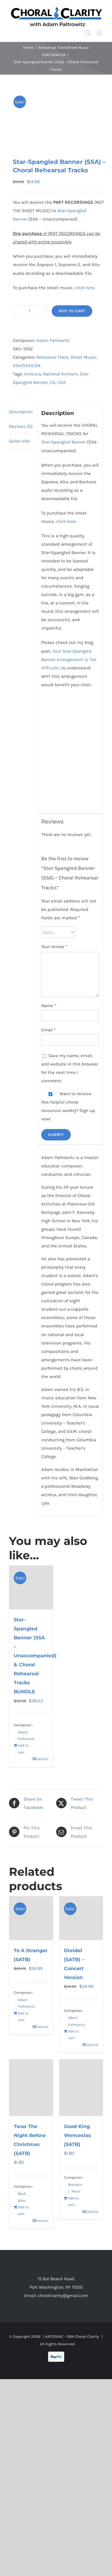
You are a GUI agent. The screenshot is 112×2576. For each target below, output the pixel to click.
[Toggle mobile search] (88, 33)
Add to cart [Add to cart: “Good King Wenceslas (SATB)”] (73, 2201)
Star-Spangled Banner (63, 442)
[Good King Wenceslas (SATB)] (81, 2087)
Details (42, 1759)
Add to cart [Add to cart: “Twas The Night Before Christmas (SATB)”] (23, 2210)
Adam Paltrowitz (53, 340)
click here (84, 287)
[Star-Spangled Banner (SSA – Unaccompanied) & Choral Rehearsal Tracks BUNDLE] (31, 1587)
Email (48, 1030)
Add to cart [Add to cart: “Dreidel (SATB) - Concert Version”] (73, 2034)
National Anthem (60, 374)
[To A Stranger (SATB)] (31, 1918)
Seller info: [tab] (19, 441)
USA (61, 382)
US (52, 382)
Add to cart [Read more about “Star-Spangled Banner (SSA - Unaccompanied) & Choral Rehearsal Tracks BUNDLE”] (23, 1748)
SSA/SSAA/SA (27, 365)
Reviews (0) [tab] (21, 426)
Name (48, 1005)
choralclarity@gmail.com (63, 2295)
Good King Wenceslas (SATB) (77, 2135)
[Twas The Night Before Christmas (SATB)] (31, 2087)
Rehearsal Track (52, 357)
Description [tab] (21, 411)
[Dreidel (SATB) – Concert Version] (81, 1918)
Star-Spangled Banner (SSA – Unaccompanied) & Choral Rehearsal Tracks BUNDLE (35, 1656)
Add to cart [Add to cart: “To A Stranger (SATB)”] (23, 2016)
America (32, 374)
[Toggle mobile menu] (100, 33)
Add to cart (72, 311)
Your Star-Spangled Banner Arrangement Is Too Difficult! (68, 659)
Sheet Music (83, 357)
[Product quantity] (29, 311)
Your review (54, 946)
